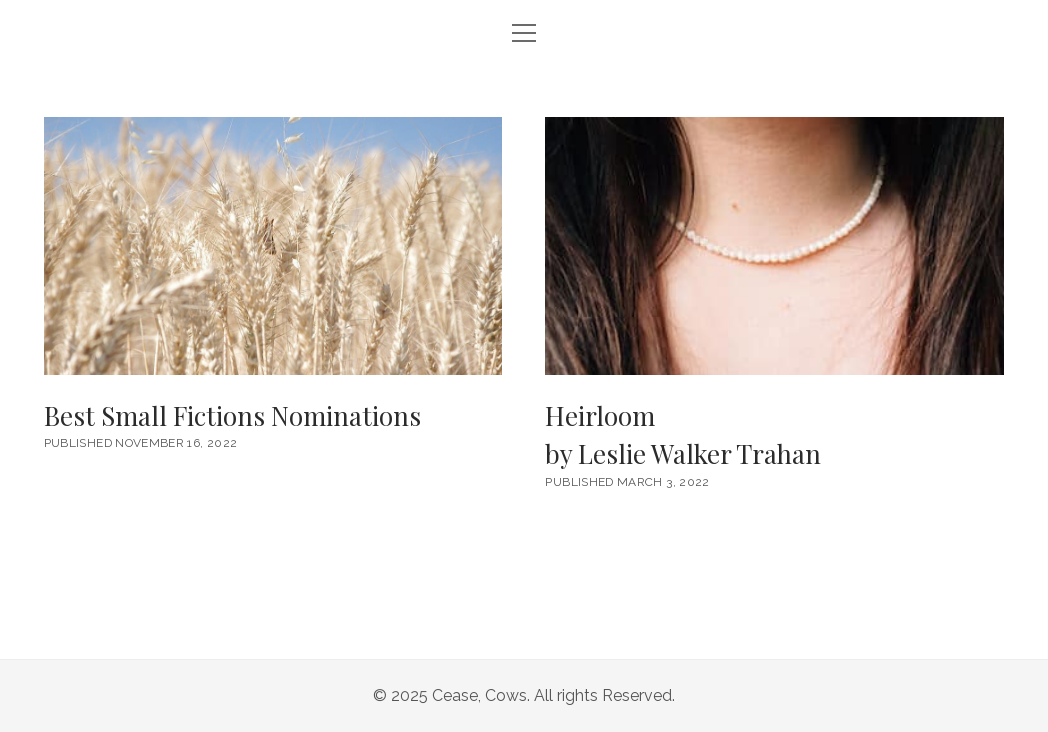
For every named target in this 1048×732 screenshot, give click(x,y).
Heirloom (774, 435)
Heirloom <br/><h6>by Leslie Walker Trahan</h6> (774, 246)
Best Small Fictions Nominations (273, 246)
